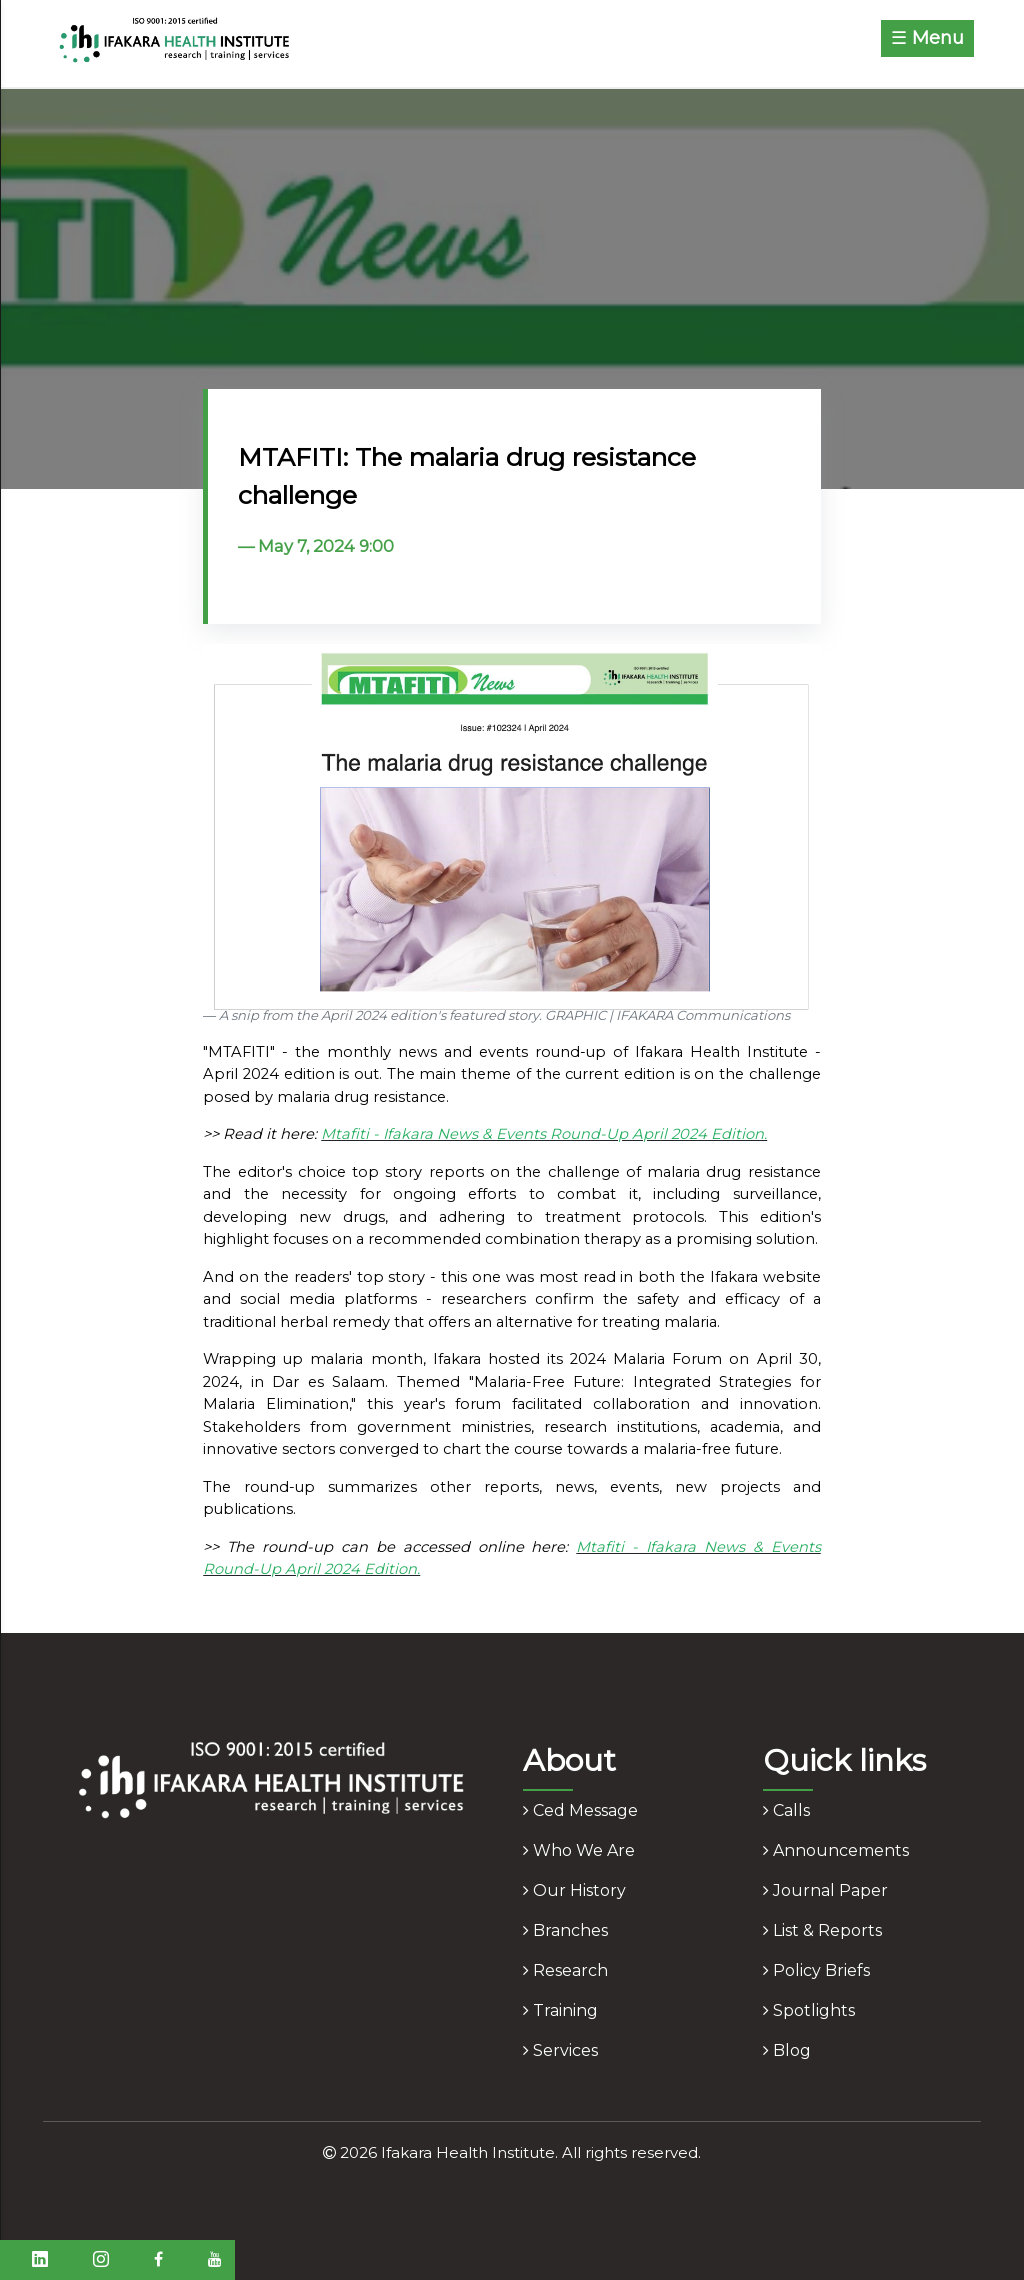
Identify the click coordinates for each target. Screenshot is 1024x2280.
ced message (580, 1810)
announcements (836, 1850)
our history (574, 1890)
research (565, 1970)
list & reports (822, 1930)
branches (565, 1930)
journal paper (825, 1890)
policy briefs (816, 1970)
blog (787, 2050)
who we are (579, 1850)
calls (786, 1810)
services (560, 2050)
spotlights (809, 2010)
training (560, 2010)
